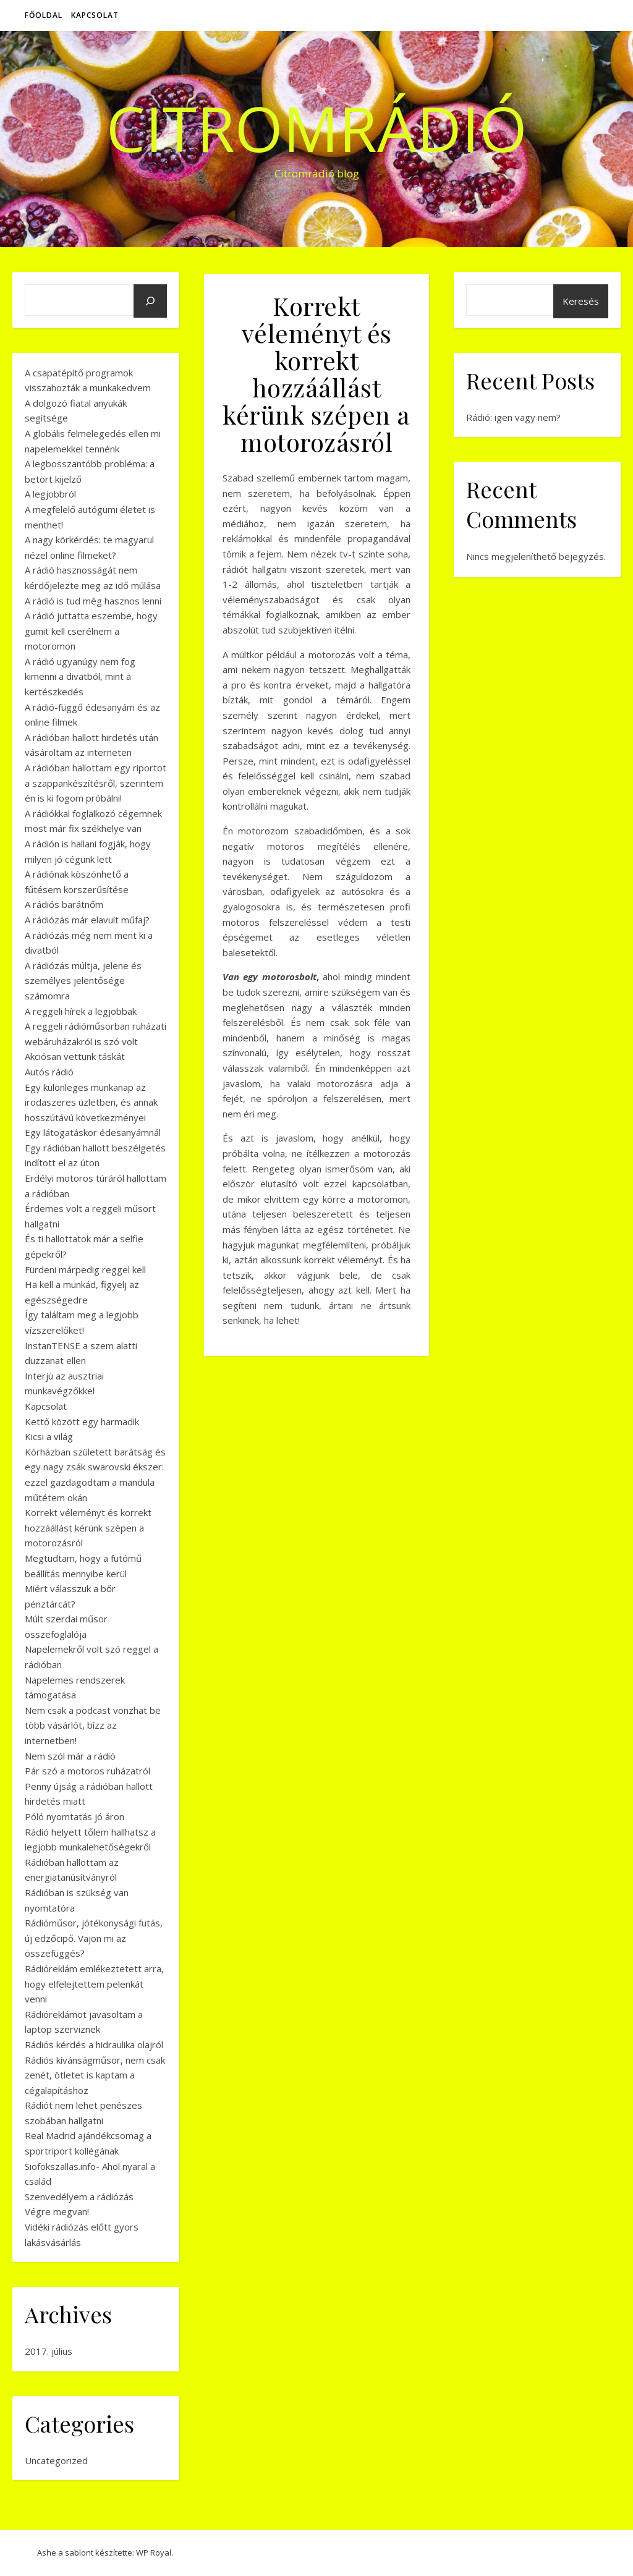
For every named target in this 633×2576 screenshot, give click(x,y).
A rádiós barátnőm (64, 904)
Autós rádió (49, 1072)
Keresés (581, 301)
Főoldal (43, 15)
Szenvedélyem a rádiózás (79, 2196)
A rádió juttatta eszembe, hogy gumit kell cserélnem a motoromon (91, 630)
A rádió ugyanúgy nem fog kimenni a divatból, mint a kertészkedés (80, 676)
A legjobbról (50, 494)
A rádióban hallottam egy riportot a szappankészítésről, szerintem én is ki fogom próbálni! (95, 782)
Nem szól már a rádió (70, 1756)
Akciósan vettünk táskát (75, 1056)
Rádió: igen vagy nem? (513, 417)
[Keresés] (150, 301)
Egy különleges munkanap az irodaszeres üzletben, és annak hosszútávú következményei (91, 1102)
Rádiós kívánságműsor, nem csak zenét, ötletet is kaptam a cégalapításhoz (95, 2075)
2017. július (48, 2351)
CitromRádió (316, 128)
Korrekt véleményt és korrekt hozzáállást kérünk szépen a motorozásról (88, 1527)
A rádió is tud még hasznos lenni (93, 601)
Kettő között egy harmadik (82, 1421)
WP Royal (153, 2552)
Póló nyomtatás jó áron (74, 1816)
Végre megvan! (57, 2211)
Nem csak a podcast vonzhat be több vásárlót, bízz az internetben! (93, 1725)
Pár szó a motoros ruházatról (87, 1771)
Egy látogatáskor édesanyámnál (93, 1132)
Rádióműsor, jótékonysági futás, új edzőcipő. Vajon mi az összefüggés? (94, 1938)
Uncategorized (56, 2460)
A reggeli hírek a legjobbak (81, 1011)
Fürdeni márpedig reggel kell (85, 1269)
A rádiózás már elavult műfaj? (87, 919)
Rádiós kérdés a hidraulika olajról (94, 2044)
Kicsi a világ (49, 1436)
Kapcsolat (95, 15)
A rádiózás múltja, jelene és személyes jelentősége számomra (83, 980)
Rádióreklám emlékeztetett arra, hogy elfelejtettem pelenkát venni (94, 1983)
